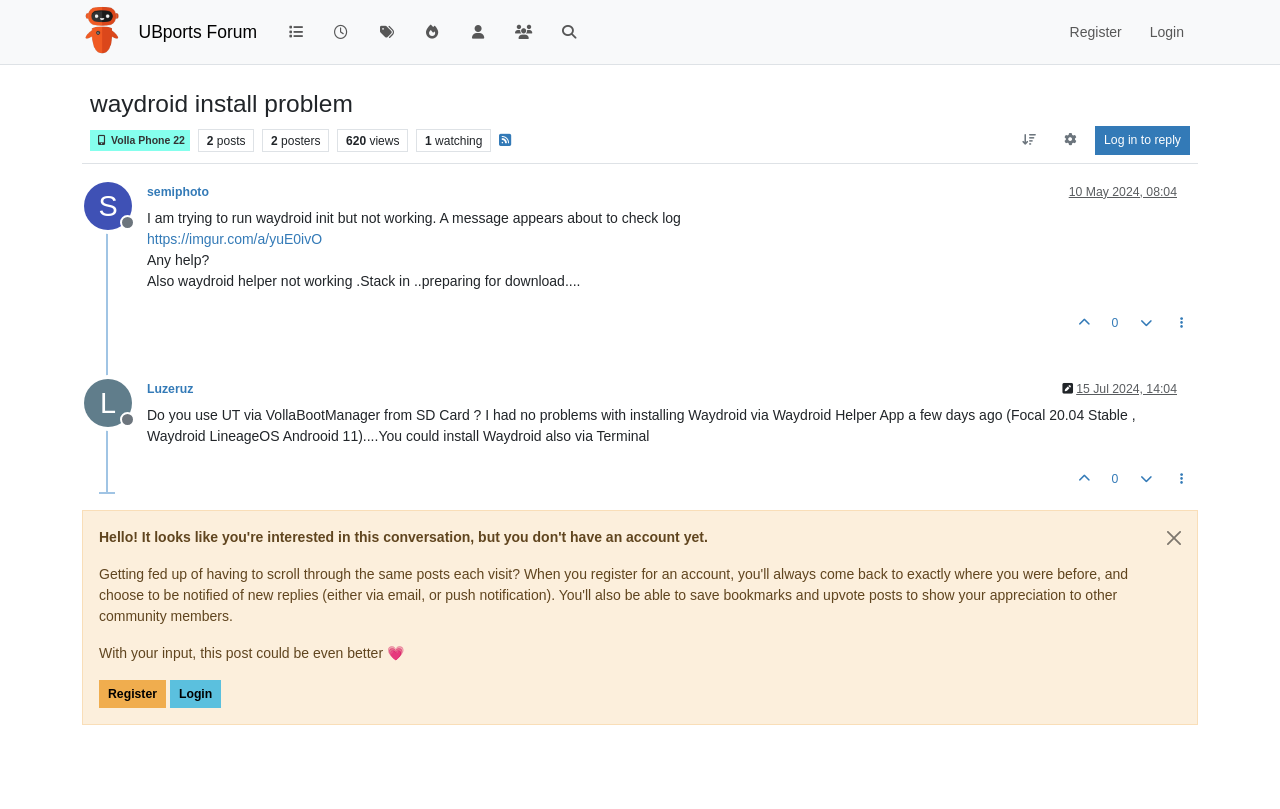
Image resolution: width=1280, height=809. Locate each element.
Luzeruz (170, 389)
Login (195, 694)
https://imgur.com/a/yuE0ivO (234, 239)
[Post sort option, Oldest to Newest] (1028, 140)
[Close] (1174, 538)
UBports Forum (198, 32)
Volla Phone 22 (140, 140)
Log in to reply (1142, 140)
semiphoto (178, 192)
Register (132, 694)
